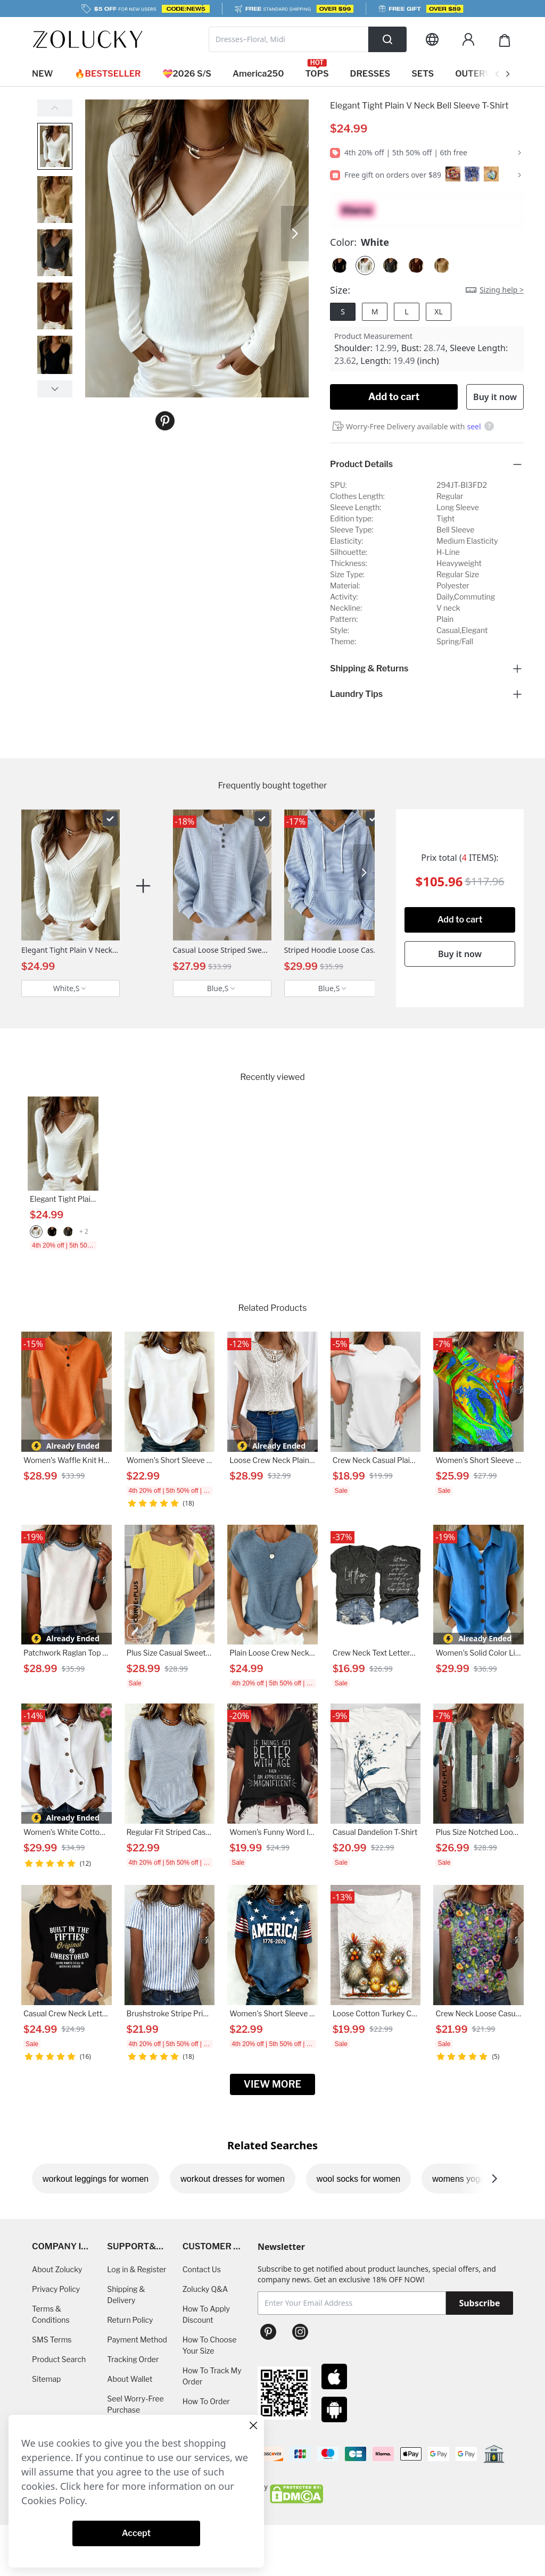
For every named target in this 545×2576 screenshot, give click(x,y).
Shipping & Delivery (126, 2294)
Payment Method (137, 2339)
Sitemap (46, 2378)
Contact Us (202, 2269)
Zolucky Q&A (205, 2289)
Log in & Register (136, 2269)
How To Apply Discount (206, 2314)
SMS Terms (52, 2339)
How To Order (206, 2401)
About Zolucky (57, 2269)
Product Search (59, 2359)
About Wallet (129, 2378)
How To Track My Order (212, 2376)
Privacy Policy (56, 2289)
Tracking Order (133, 2359)
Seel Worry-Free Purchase (135, 2404)
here (94, 2486)
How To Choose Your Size (210, 2345)
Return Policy (130, 2319)
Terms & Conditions (51, 2314)
